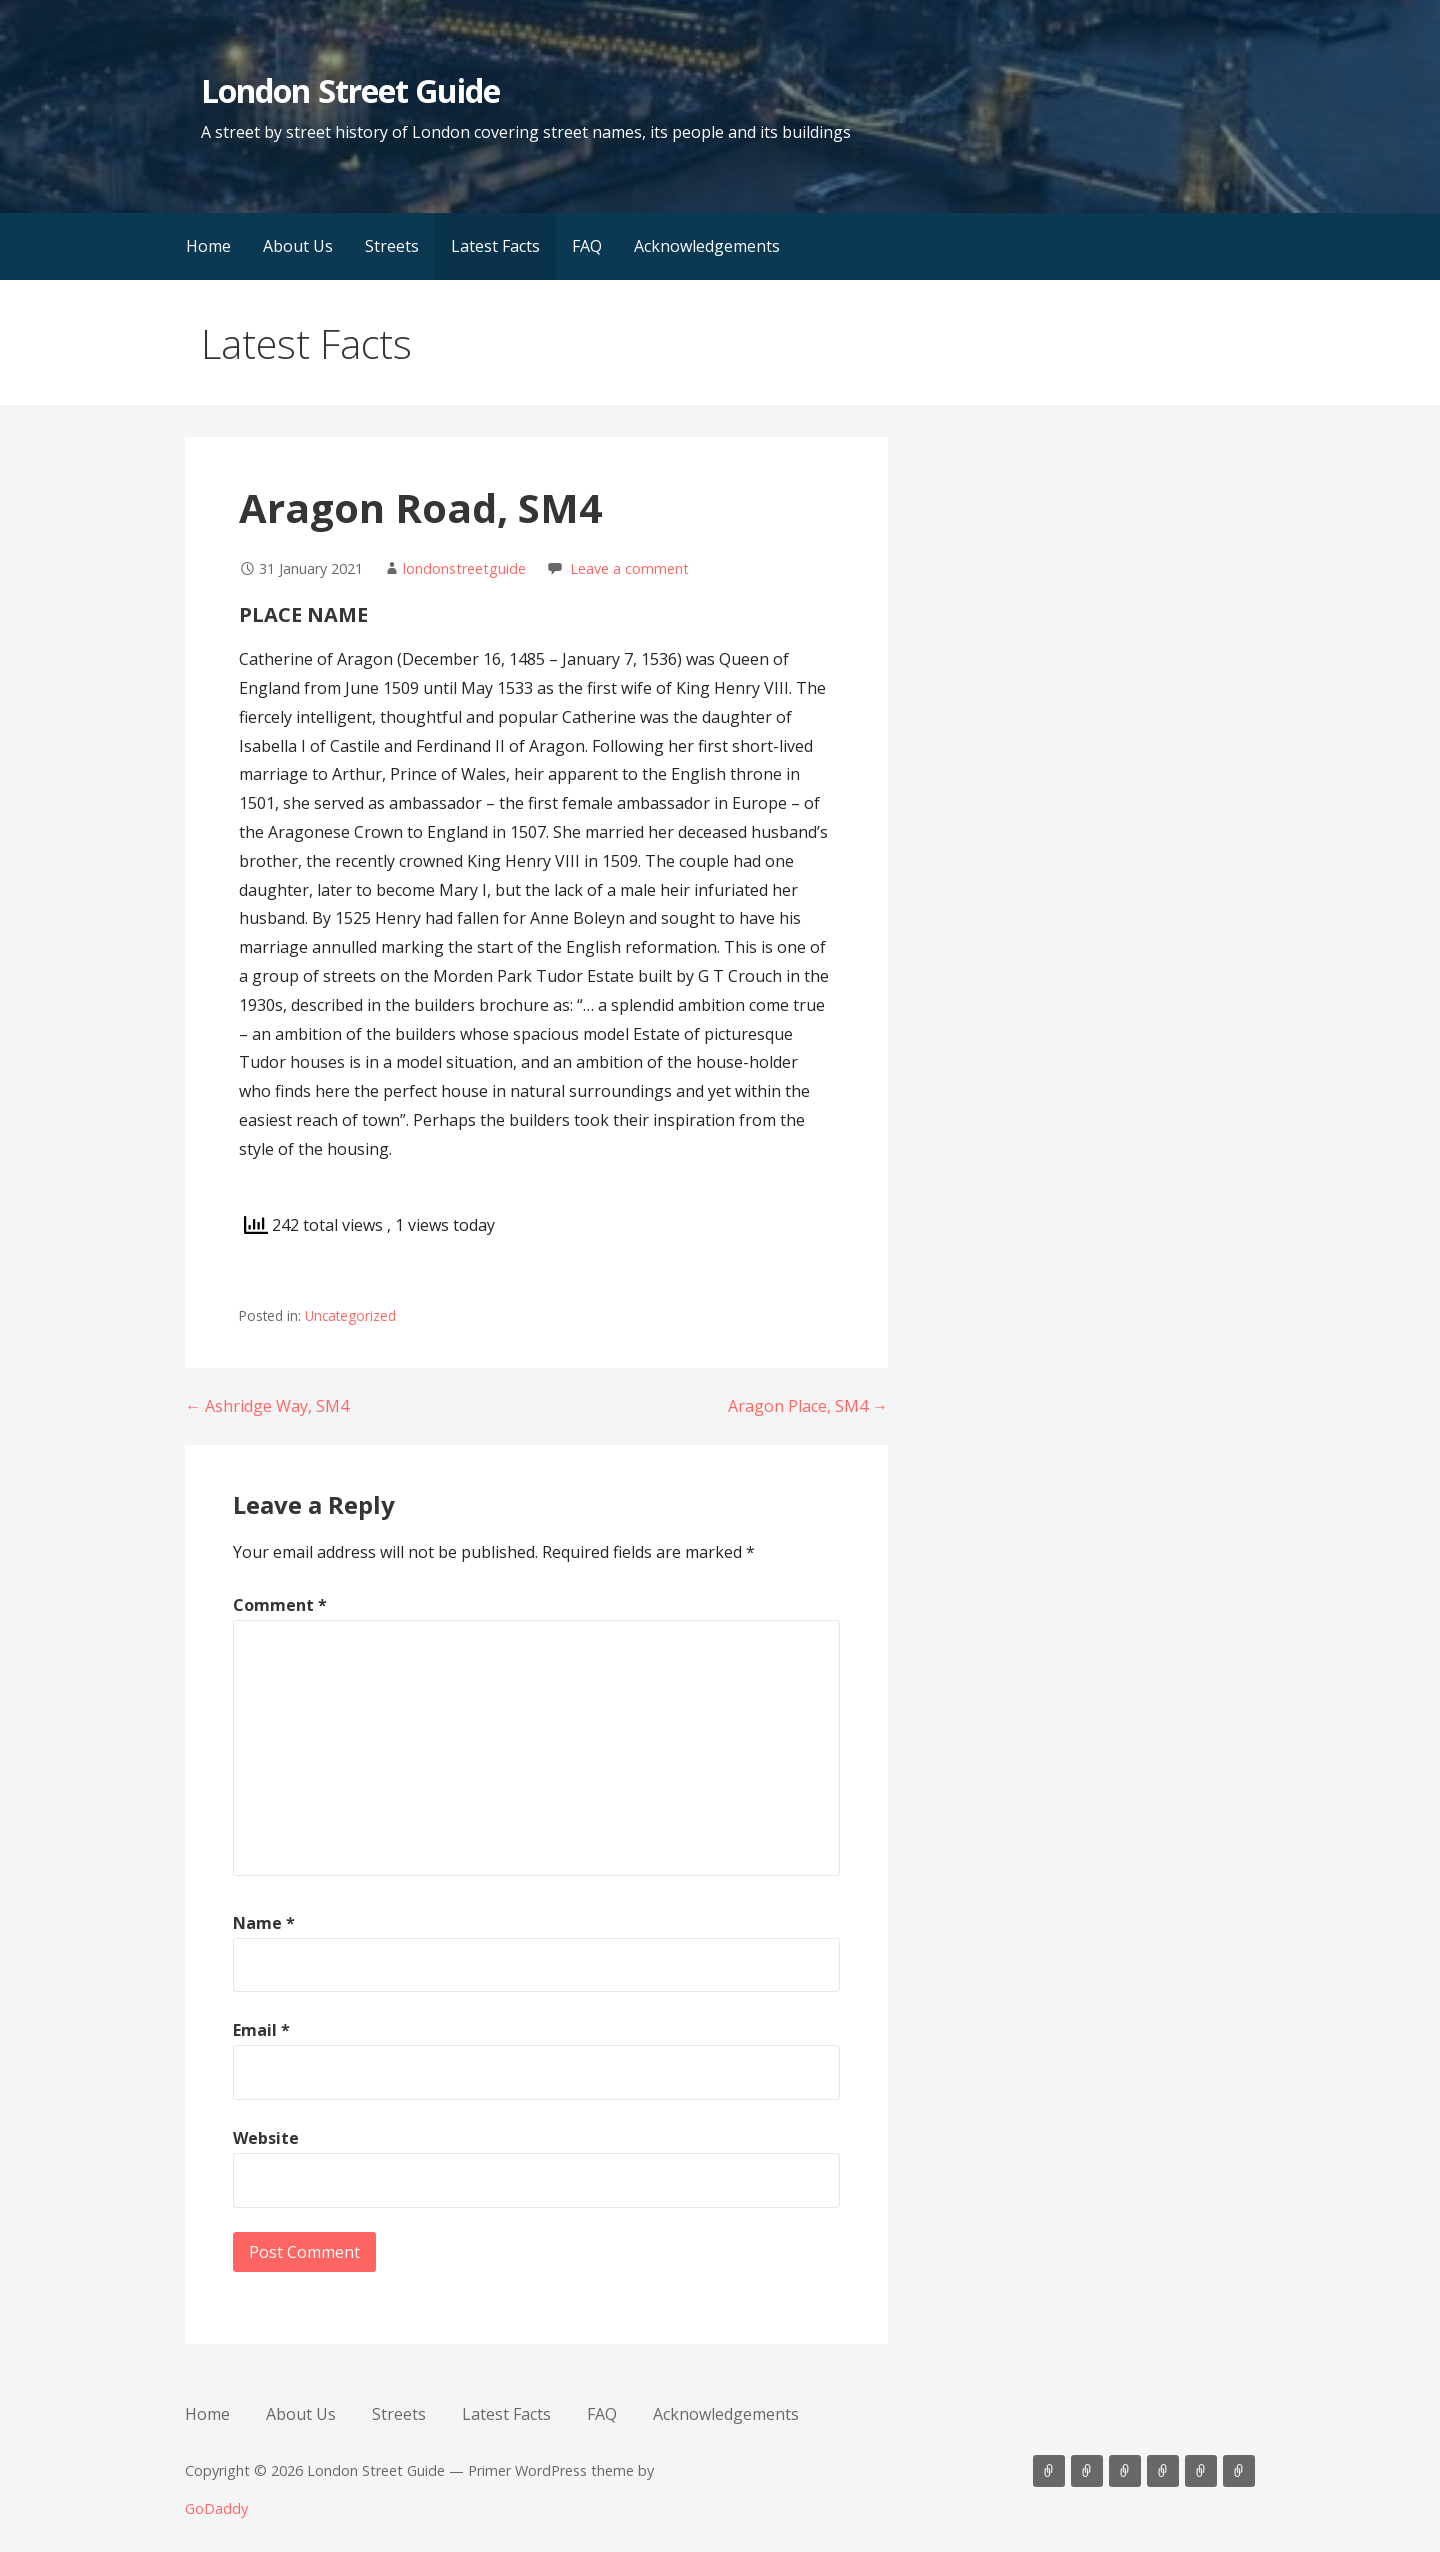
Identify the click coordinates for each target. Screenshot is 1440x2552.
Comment (280, 1605)
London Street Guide (350, 90)
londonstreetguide (464, 568)
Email (261, 2030)
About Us (298, 246)
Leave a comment (629, 568)
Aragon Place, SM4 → (808, 1406)
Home (208, 246)
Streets (392, 246)
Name (264, 1923)
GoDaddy (216, 2508)
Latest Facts (495, 246)
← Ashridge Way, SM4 (267, 1406)
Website (266, 2138)
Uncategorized (350, 1315)
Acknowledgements (707, 246)
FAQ (587, 246)
